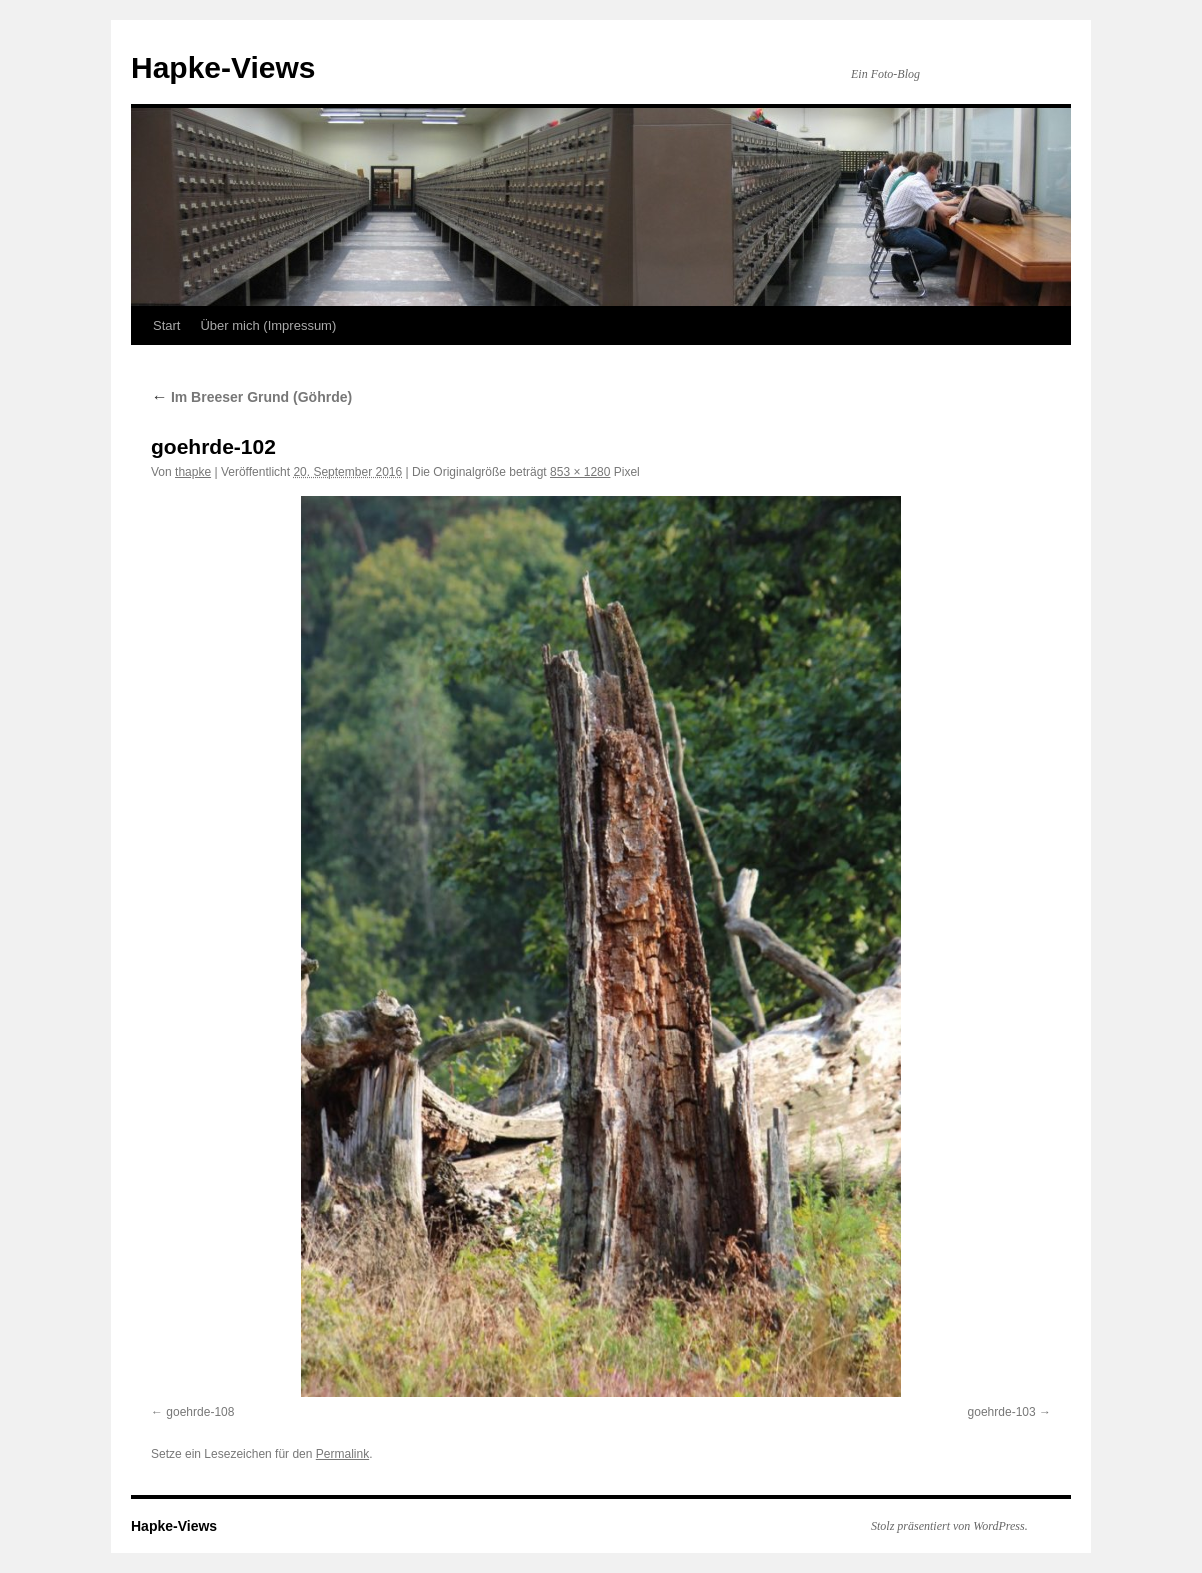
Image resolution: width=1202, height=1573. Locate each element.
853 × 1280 (580, 472)
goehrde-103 (1002, 1412)
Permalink (342, 1454)
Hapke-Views (223, 67)
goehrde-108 (200, 1412)
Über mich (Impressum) (268, 325)
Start (166, 325)
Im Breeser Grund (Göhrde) (251, 397)
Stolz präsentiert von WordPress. (949, 1526)
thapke (193, 472)
